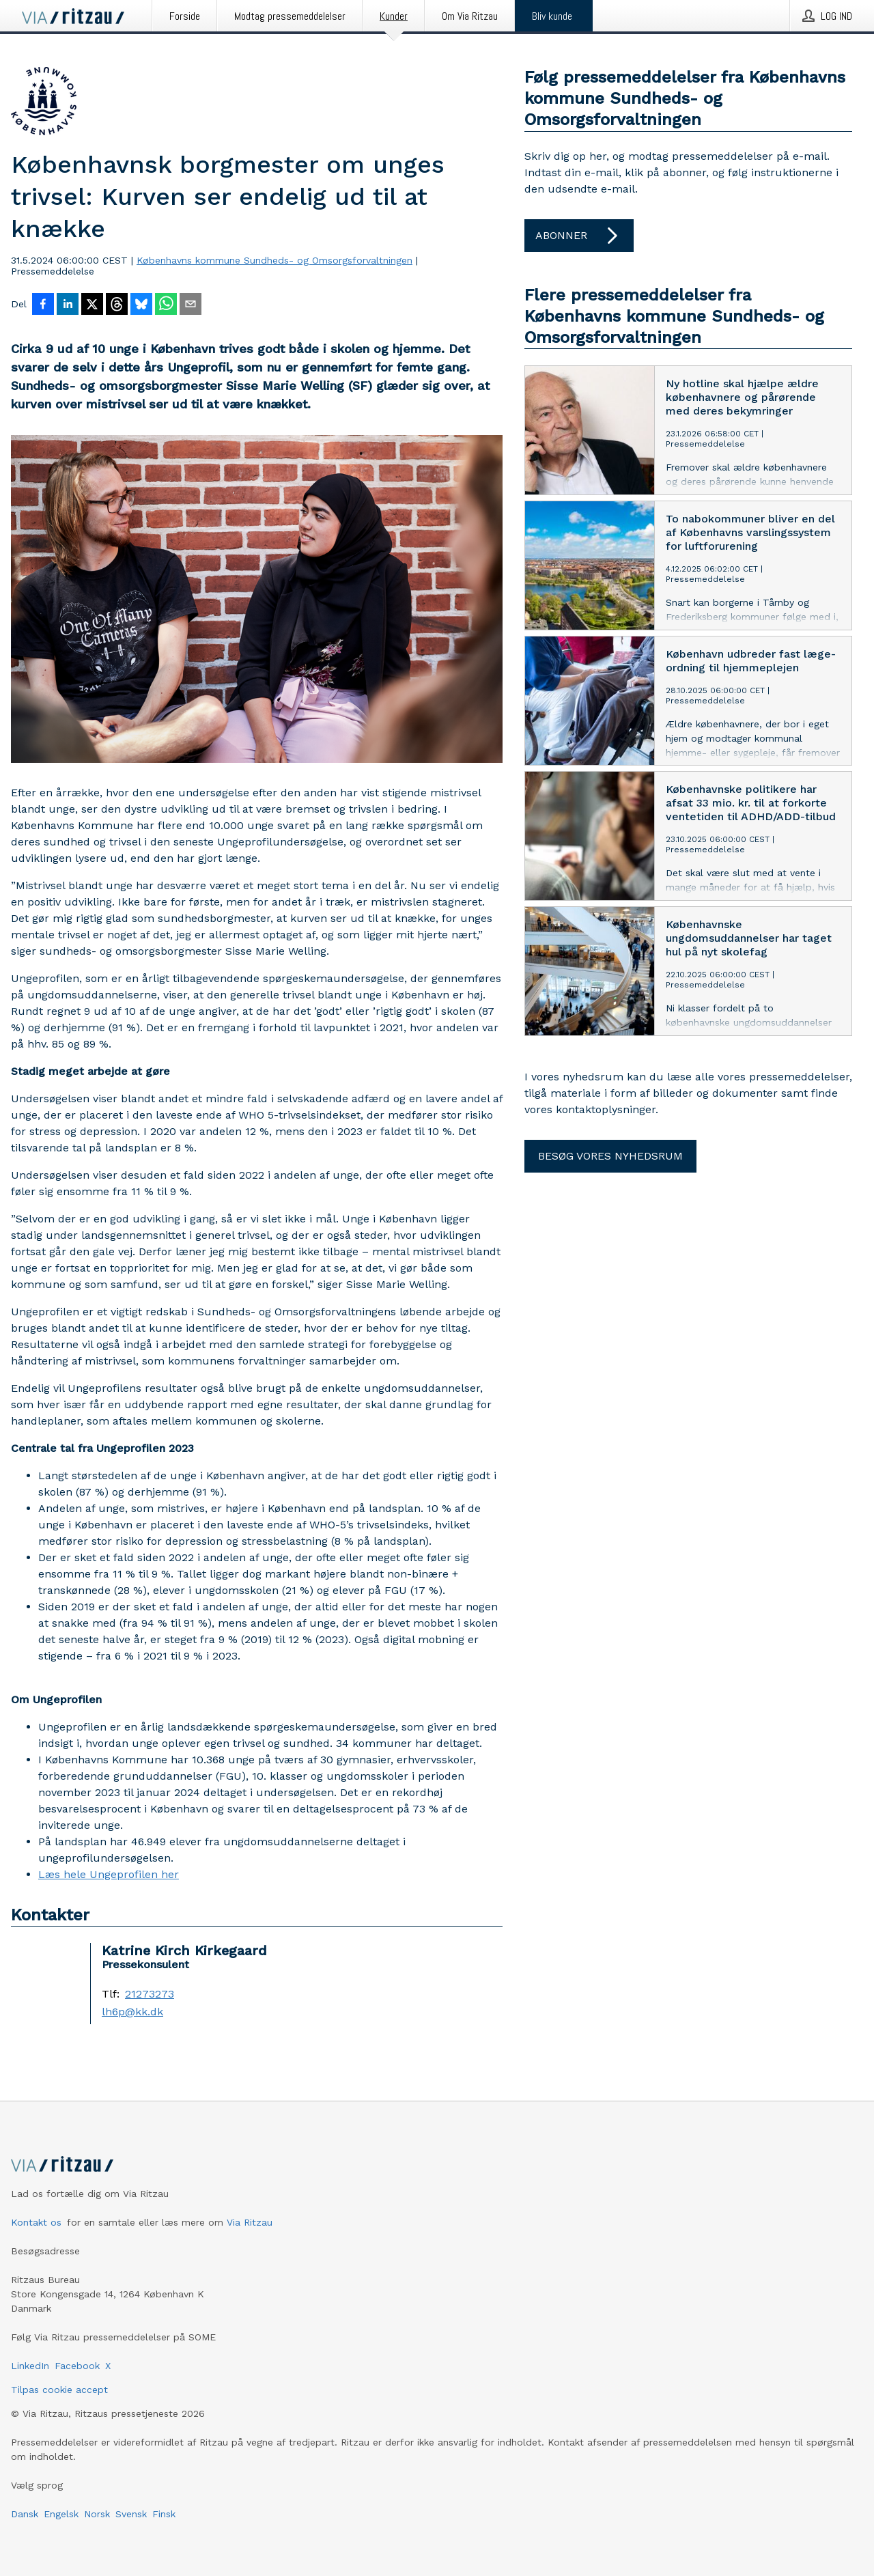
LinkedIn (30, 2365)
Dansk (24, 2513)
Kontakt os (36, 2222)
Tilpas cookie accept (59, 2389)
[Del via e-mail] (190, 305)
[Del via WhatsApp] (166, 305)
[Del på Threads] (117, 305)
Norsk (97, 2513)
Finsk (163, 2513)
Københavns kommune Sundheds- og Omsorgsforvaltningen (274, 260)
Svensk (131, 2513)
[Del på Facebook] (43, 305)
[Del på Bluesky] (141, 305)
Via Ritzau (249, 2222)
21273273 (149, 1994)
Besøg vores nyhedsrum (610, 1155)
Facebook (77, 2365)
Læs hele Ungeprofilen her (108, 1874)
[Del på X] (92, 305)
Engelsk (61, 2513)
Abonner (579, 235)
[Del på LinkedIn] (68, 305)
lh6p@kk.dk (132, 2012)
